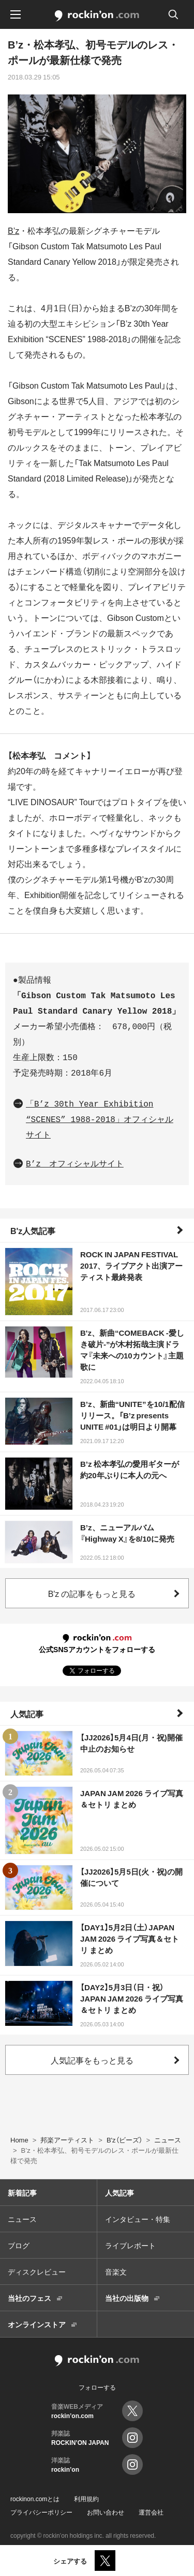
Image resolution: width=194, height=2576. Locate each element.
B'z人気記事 (32, 1230)
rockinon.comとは (34, 2498)
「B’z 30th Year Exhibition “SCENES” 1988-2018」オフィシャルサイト (99, 1120)
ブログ (18, 2245)
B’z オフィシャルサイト (75, 1164)
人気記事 (26, 1713)
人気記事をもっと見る (92, 2060)
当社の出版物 (126, 2298)
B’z (13, 230)
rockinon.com (97, 16)
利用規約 (86, 2498)
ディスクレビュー (37, 2271)
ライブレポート (130, 2245)
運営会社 (151, 2512)
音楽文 (116, 2271)
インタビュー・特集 (137, 2219)
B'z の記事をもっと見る (92, 1593)
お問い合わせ (105, 2512)
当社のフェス (29, 2298)
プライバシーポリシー (41, 2512)
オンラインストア (37, 2324)
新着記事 (22, 2192)
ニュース (22, 2219)
